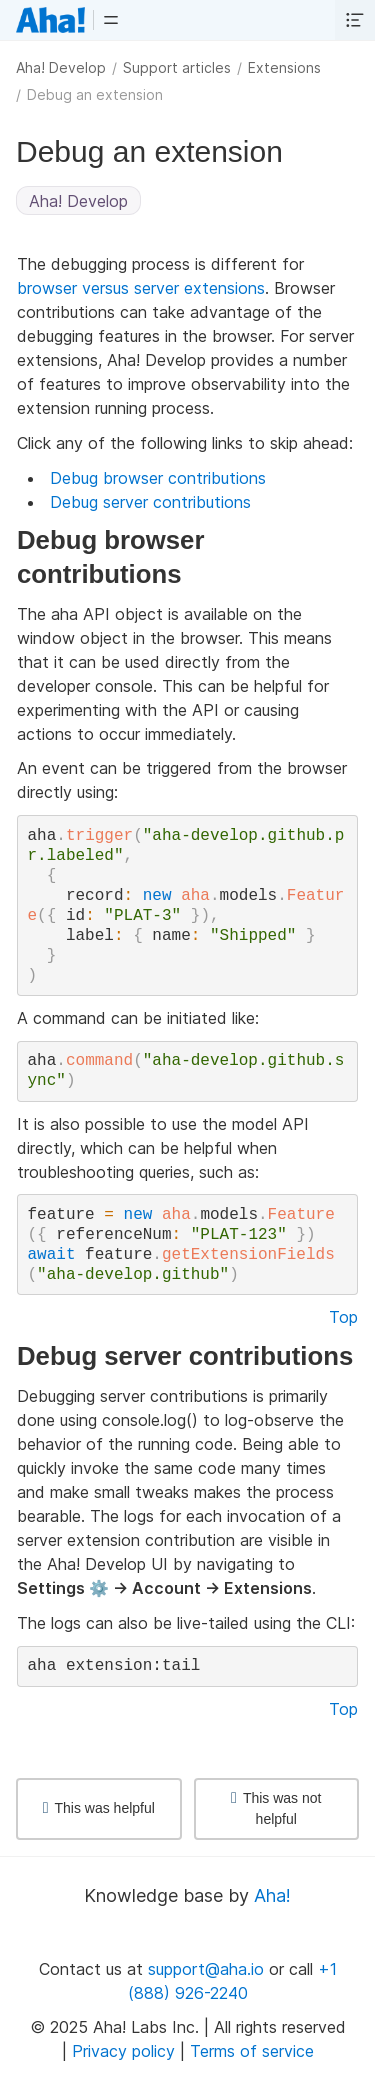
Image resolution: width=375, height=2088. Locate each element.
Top (343, 1317)
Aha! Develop (61, 67)
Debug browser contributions (158, 478)
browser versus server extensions (141, 288)
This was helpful (99, 1808)
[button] (111, 20)
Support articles (177, 67)
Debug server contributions (150, 502)
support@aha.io (206, 1969)
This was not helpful (276, 1808)
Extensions (284, 67)
